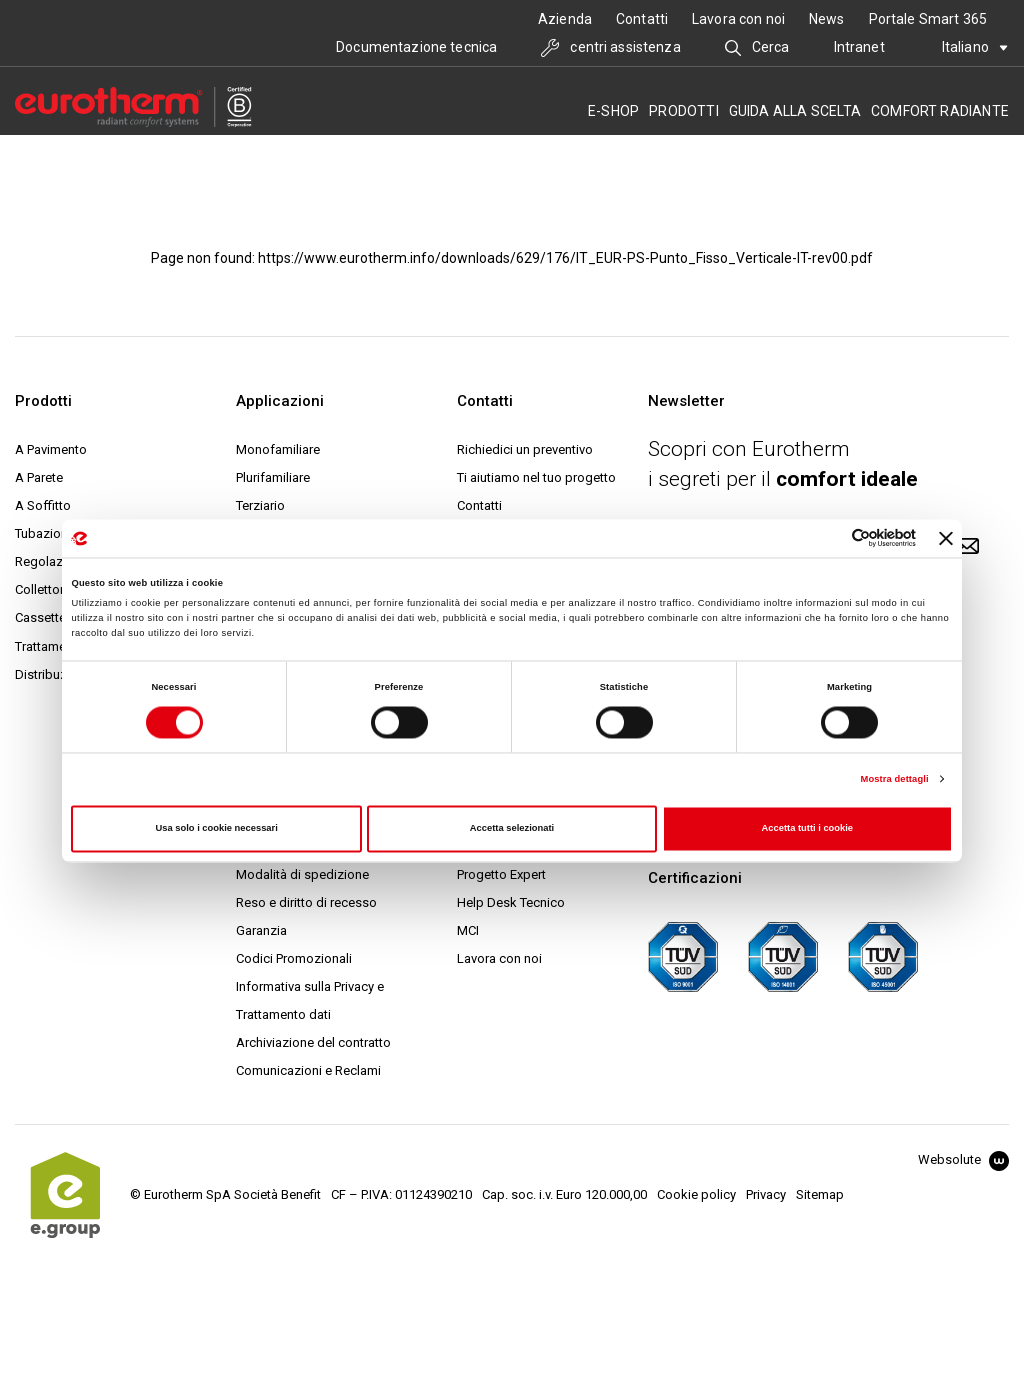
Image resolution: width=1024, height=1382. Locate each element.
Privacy (766, 1194)
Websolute (963, 1159)
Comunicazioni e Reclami (308, 1070)
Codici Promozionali (294, 958)
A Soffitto (43, 505)
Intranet (859, 47)
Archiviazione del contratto (313, 1042)
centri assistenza (611, 47)
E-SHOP (613, 111)
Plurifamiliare (273, 477)
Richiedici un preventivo (525, 449)
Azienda (565, 19)
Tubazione (45, 533)
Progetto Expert (501, 874)
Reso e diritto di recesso (306, 902)
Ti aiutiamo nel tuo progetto (536, 477)
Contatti (642, 19)
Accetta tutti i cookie (808, 829)
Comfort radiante (940, 111)
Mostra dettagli (895, 779)
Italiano (975, 47)
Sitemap (820, 1194)
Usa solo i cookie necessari (217, 829)
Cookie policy (696, 1194)
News (827, 19)
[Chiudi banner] (946, 538)
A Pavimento (51, 449)
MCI (468, 930)
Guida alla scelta (795, 111)
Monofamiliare (278, 449)
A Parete (39, 477)
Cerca (757, 47)
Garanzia (261, 930)
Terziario (260, 505)
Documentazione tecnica (416, 47)
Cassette (40, 617)
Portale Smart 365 (928, 19)
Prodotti (684, 111)
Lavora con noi (738, 19)
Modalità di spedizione (302, 874)
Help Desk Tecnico (511, 902)
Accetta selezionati (512, 829)
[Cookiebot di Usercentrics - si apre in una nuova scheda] (828, 538)
